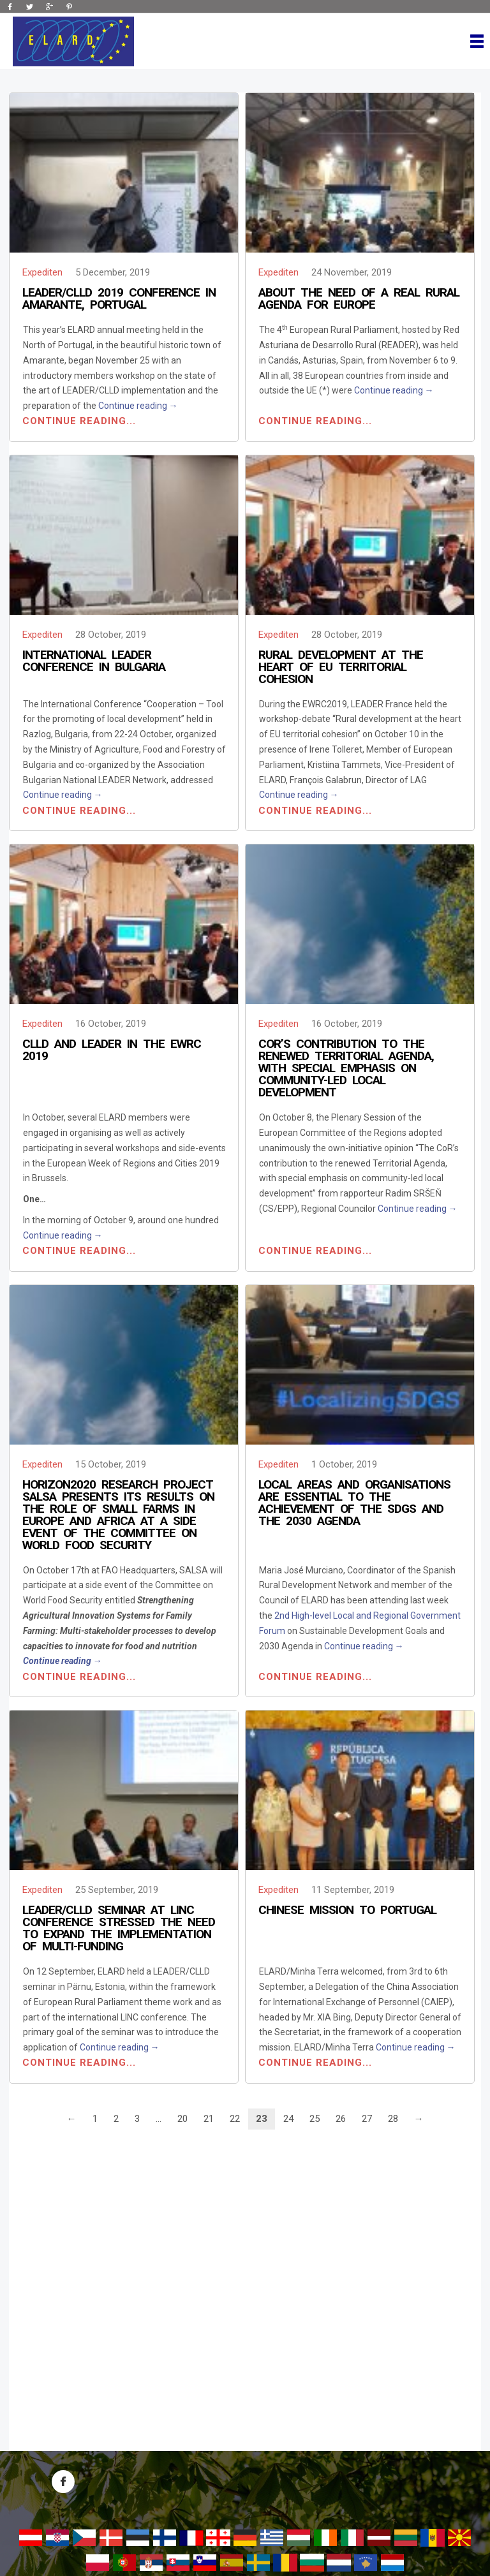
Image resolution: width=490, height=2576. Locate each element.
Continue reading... (79, 421)
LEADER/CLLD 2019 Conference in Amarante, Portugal (119, 298)
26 (341, 2118)
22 (235, 2118)
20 (182, 2118)
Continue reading (138, 406)
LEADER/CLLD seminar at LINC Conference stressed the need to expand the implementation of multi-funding (118, 1928)
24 (288, 2118)
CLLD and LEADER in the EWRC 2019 (111, 1049)
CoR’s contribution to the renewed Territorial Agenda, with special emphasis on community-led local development (346, 1068)
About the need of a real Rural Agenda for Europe (358, 298)
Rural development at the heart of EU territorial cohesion (340, 666)
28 (393, 2118)
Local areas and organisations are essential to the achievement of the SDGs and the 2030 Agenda (354, 1502)
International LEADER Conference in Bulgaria (93, 660)
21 (209, 2118)
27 (367, 2118)
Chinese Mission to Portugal (347, 1910)
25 (314, 2118)
